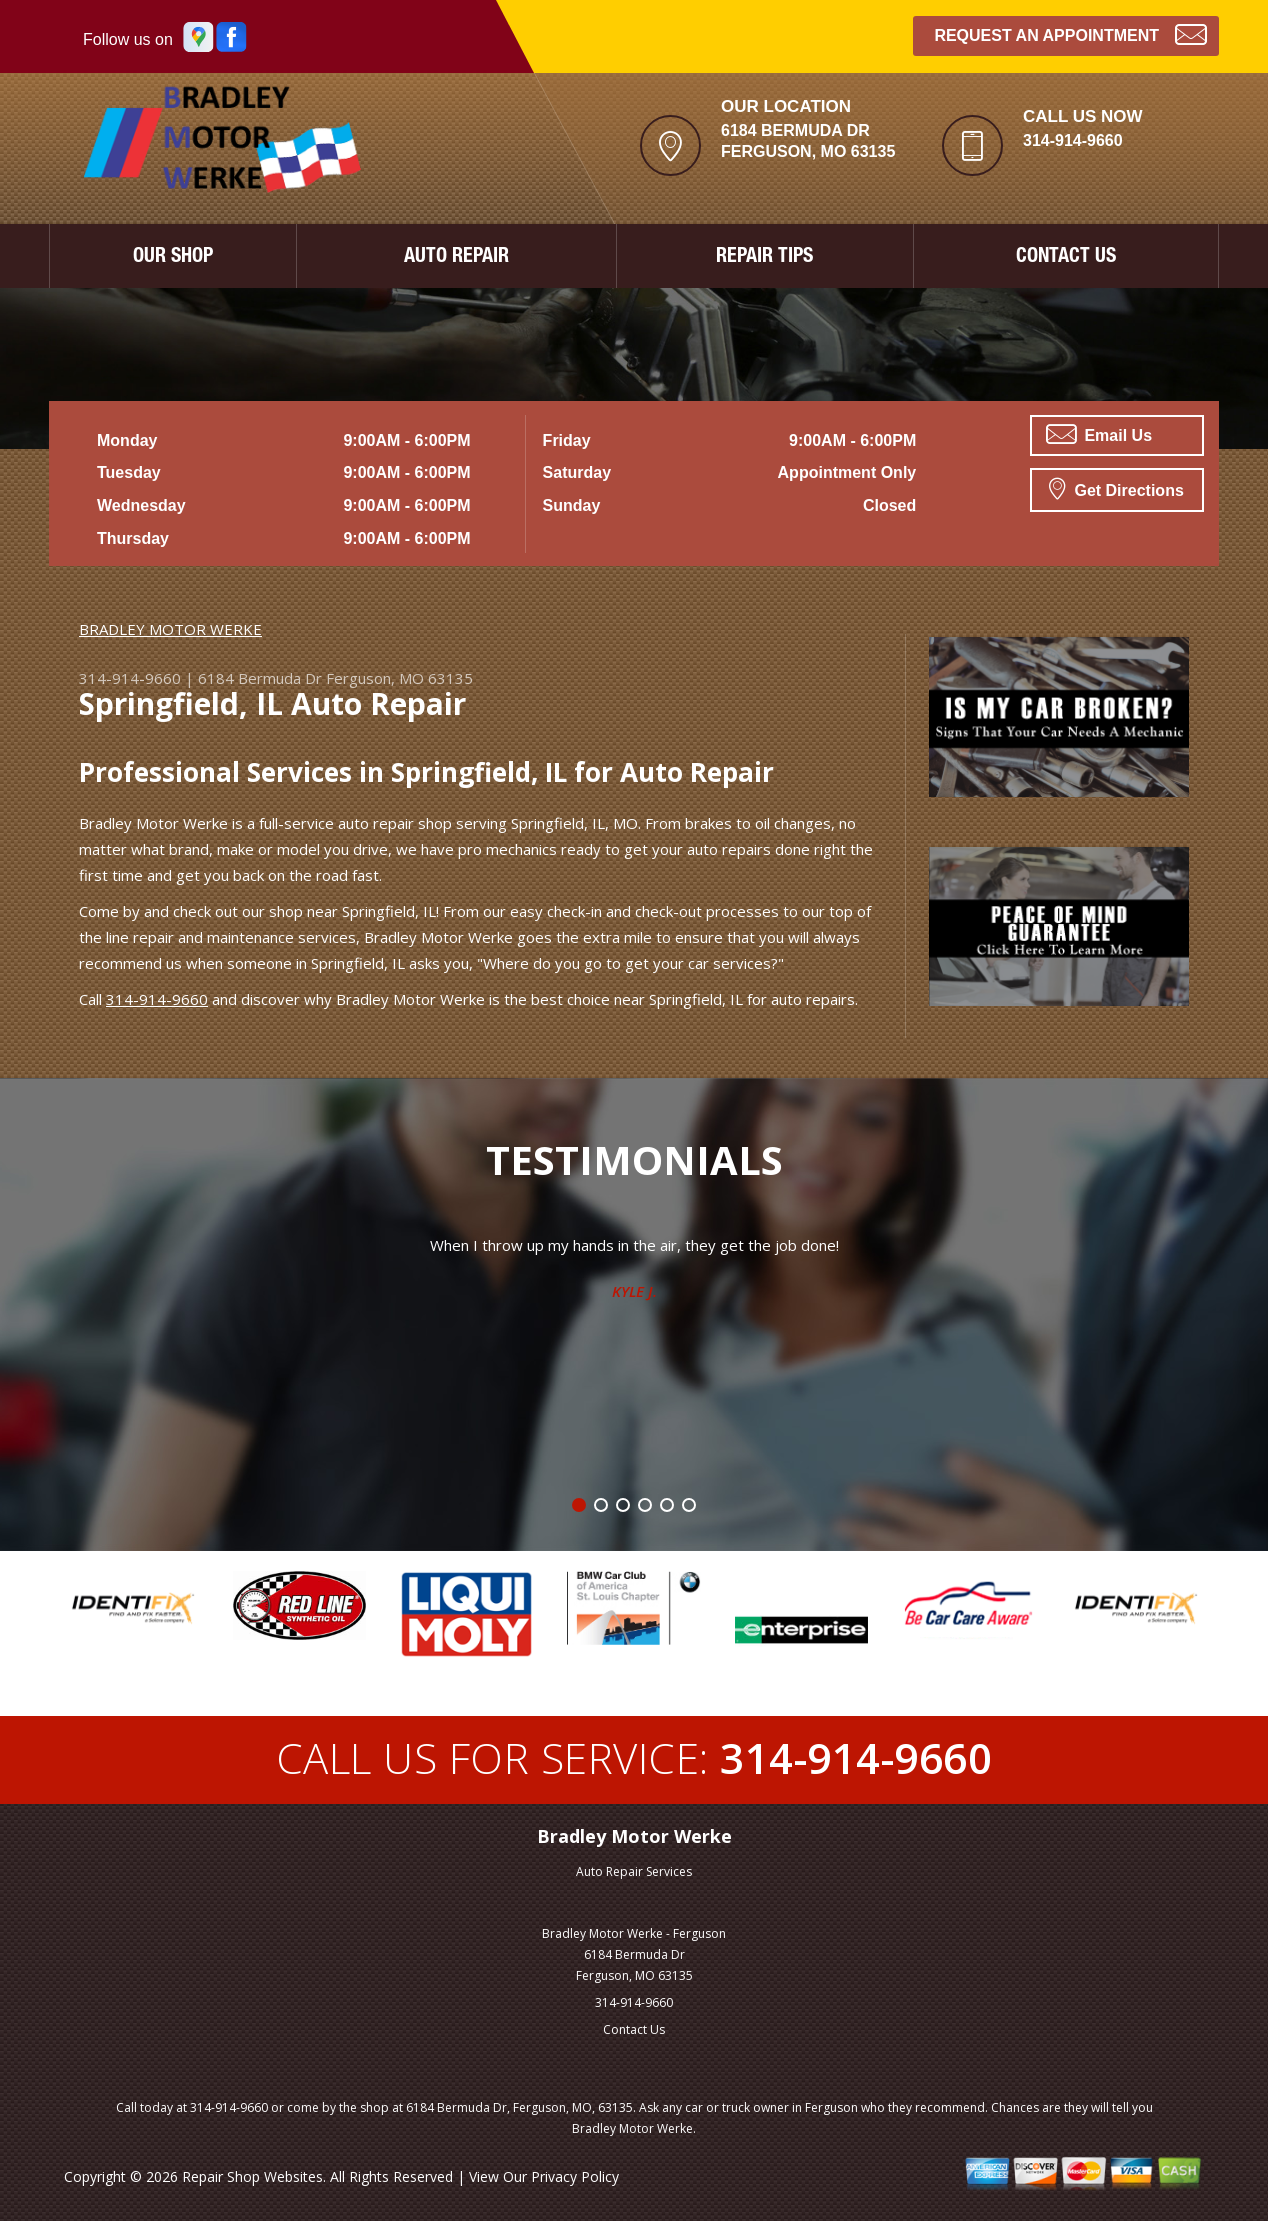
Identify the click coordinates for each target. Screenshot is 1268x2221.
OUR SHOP (173, 258)
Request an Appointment (1070, 33)
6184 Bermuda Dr (260, 678)
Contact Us (634, 2029)
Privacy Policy (575, 2176)
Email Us (1099, 434)
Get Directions (1116, 488)
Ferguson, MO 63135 (399, 678)
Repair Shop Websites (252, 2176)
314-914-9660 (1073, 140)
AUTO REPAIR (456, 258)
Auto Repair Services (634, 1871)
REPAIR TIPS (764, 258)
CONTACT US (1066, 258)
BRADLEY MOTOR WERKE (170, 629)
